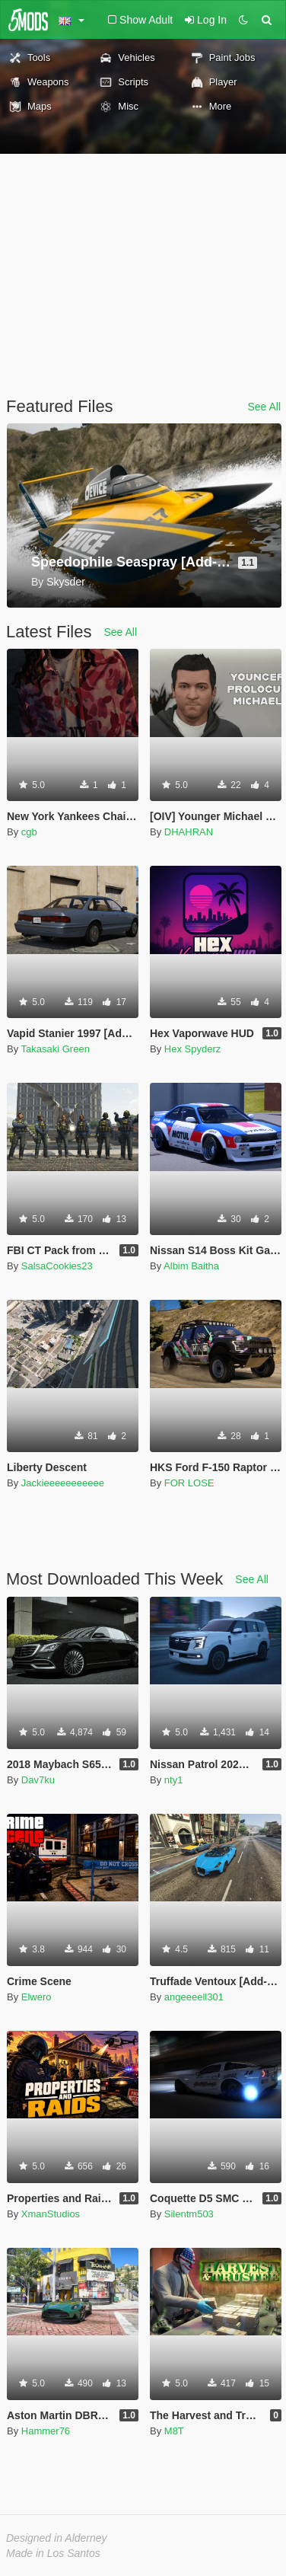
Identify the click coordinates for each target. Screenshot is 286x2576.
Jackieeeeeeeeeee (62, 1483)
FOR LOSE (189, 1483)
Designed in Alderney (56, 2538)
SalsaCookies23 (57, 1266)
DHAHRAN (188, 832)
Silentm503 (189, 2214)
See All (264, 407)
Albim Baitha (191, 1266)
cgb (29, 832)
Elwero (36, 1997)
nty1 (173, 1780)
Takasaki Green (55, 1049)
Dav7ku (38, 1780)
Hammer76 (45, 2431)
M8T (174, 2431)
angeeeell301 (194, 1997)
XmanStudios (50, 2214)
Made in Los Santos (53, 2553)
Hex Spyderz (192, 1049)
